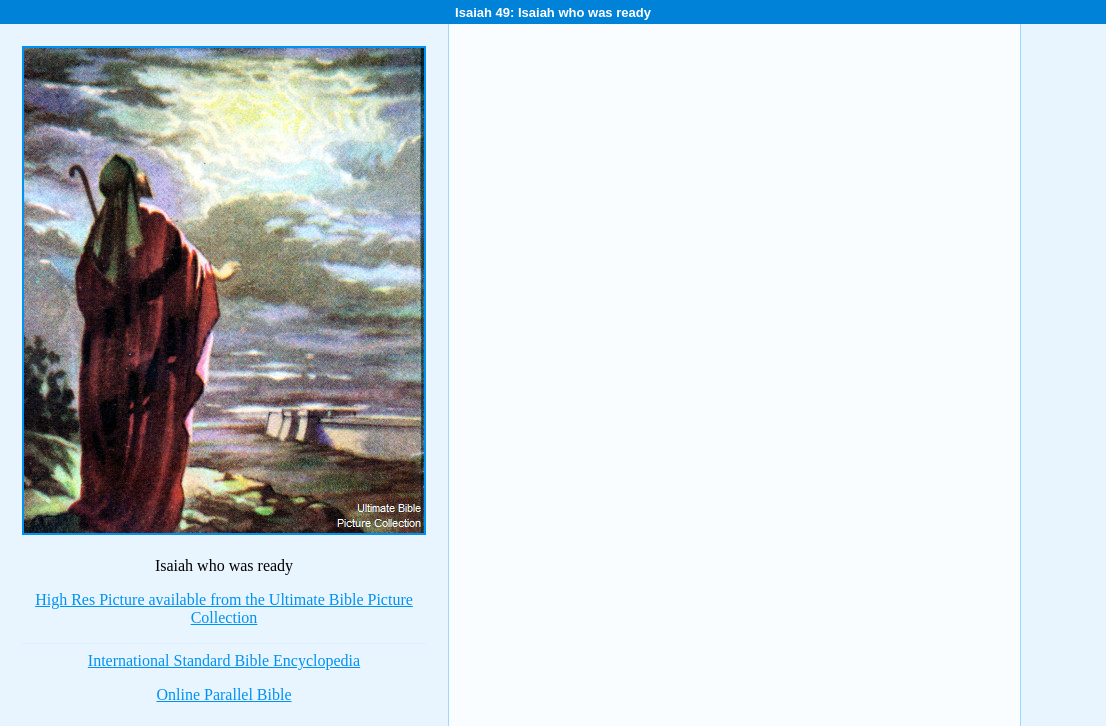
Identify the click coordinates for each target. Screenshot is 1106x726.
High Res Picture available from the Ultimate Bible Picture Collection (224, 608)
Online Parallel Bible (223, 694)
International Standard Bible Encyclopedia (224, 660)
